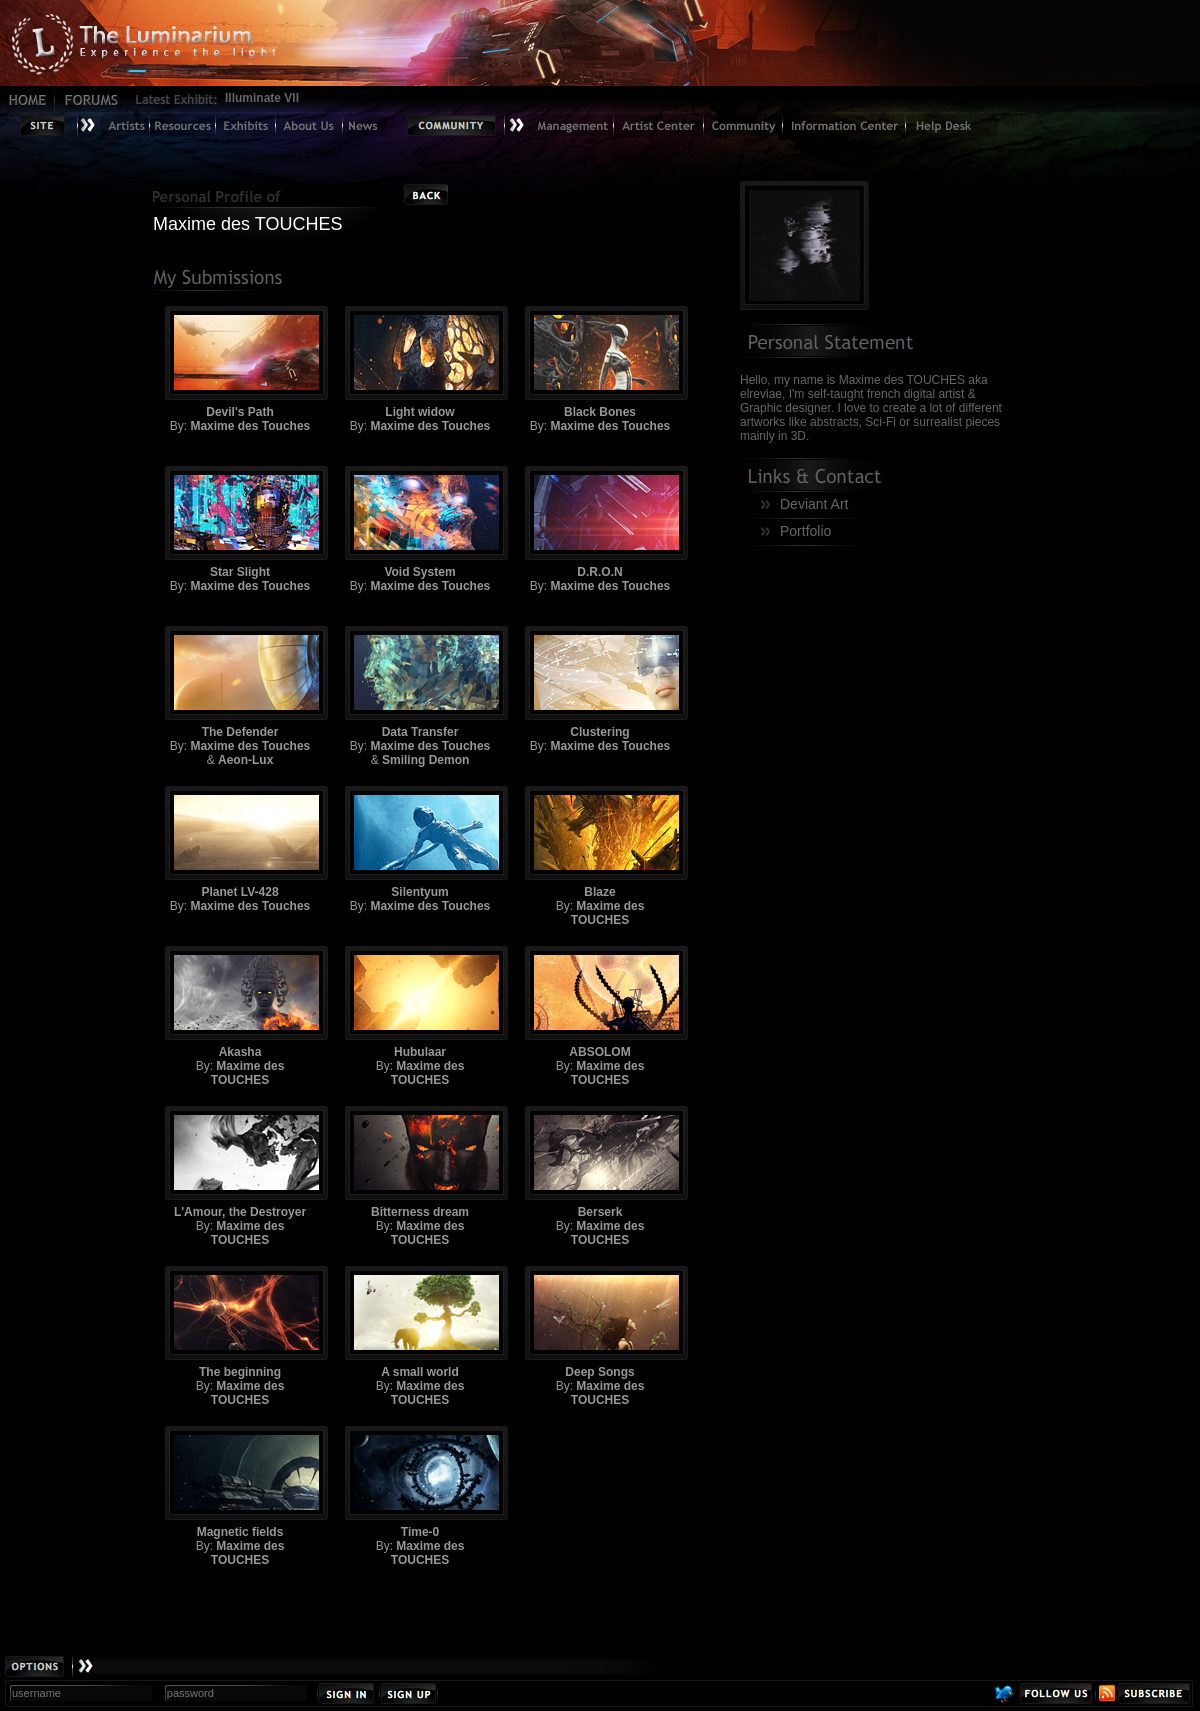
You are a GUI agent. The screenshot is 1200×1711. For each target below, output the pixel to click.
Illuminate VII (262, 98)
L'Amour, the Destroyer (240, 1162)
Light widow (420, 362)
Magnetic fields (240, 1482)
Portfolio (805, 531)
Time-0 (420, 1482)
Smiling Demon (425, 760)
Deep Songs (600, 1322)
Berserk (600, 1162)
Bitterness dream (420, 1162)
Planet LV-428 (240, 842)
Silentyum (420, 842)
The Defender (240, 682)
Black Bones (600, 362)
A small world (420, 1322)
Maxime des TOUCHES (608, 913)
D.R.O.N (600, 522)
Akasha (240, 1002)
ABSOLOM (600, 1002)
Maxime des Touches (250, 426)
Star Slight (240, 522)
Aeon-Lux (245, 760)
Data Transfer (420, 682)
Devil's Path (240, 362)
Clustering (600, 682)
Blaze (600, 842)
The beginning (240, 1322)
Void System (420, 522)
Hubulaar (420, 1002)
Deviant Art (814, 504)
